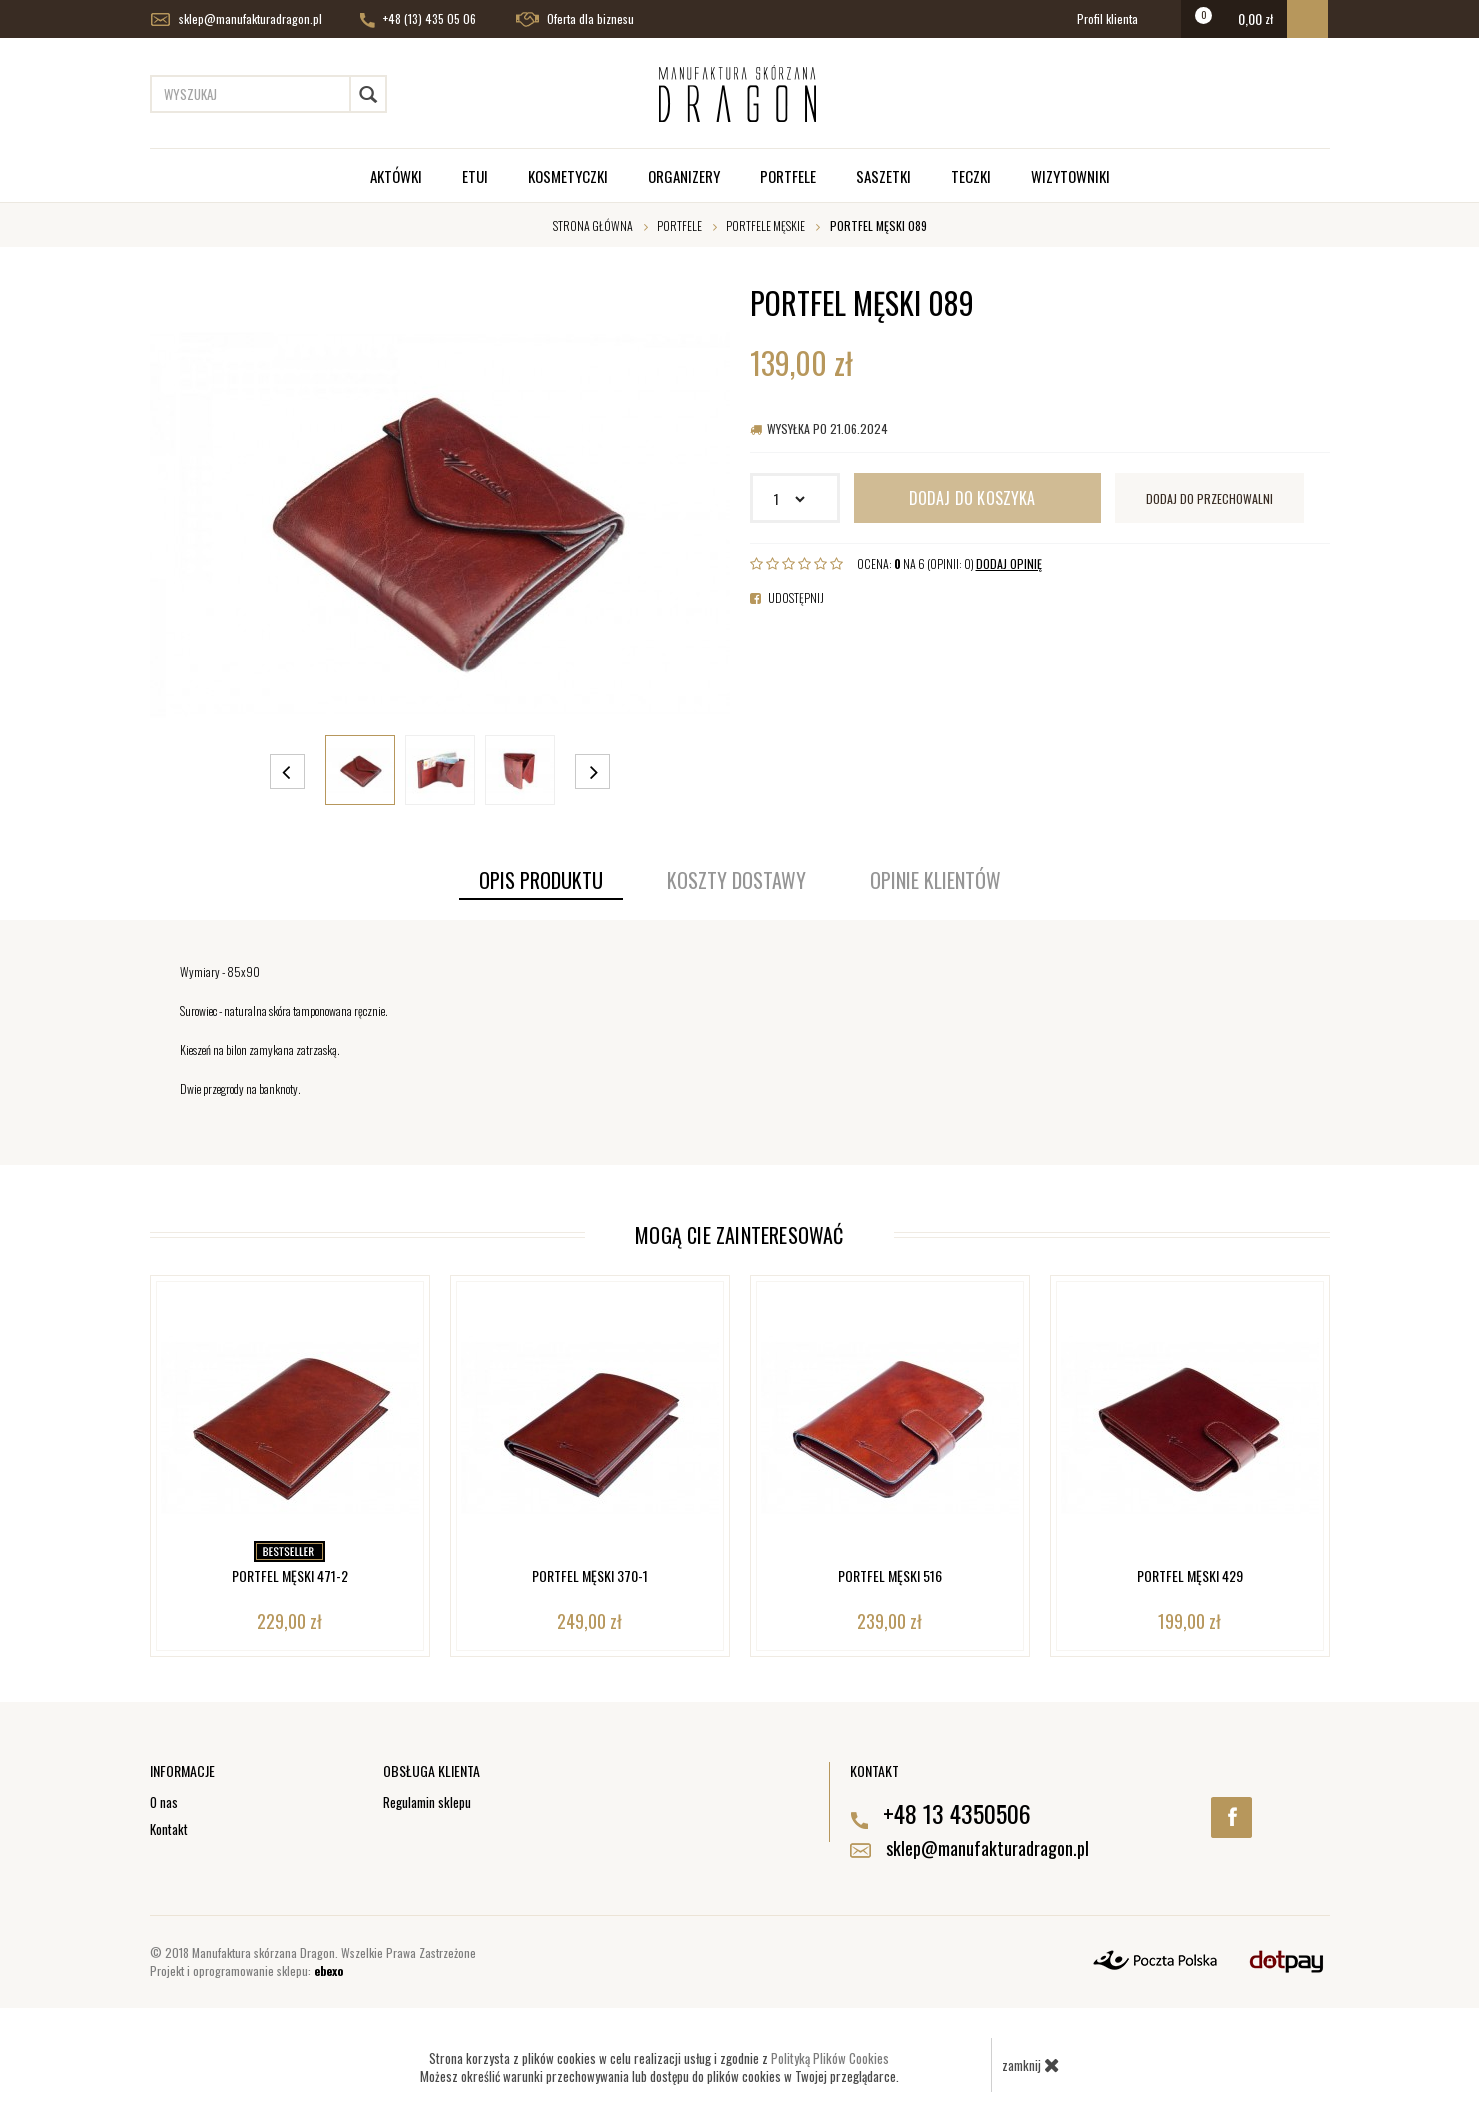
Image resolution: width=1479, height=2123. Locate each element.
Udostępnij (787, 597)
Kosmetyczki (568, 176)
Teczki (971, 176)
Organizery (684, 176)
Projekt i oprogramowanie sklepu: (246, 1970)
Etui (475, 176)
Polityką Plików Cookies (830, 2058)
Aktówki (396, 176)
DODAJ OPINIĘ (1009, 563)
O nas (164, 1802)
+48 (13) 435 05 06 (418, 19)
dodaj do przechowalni (1209, 498)
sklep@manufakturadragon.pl (236, 19)
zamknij (1031, 2065)
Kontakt (169, 1829)
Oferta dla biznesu (575, 19)
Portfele (788, 176)
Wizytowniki (1070, 176)
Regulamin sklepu (427, 1802)
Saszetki (883, 176)
